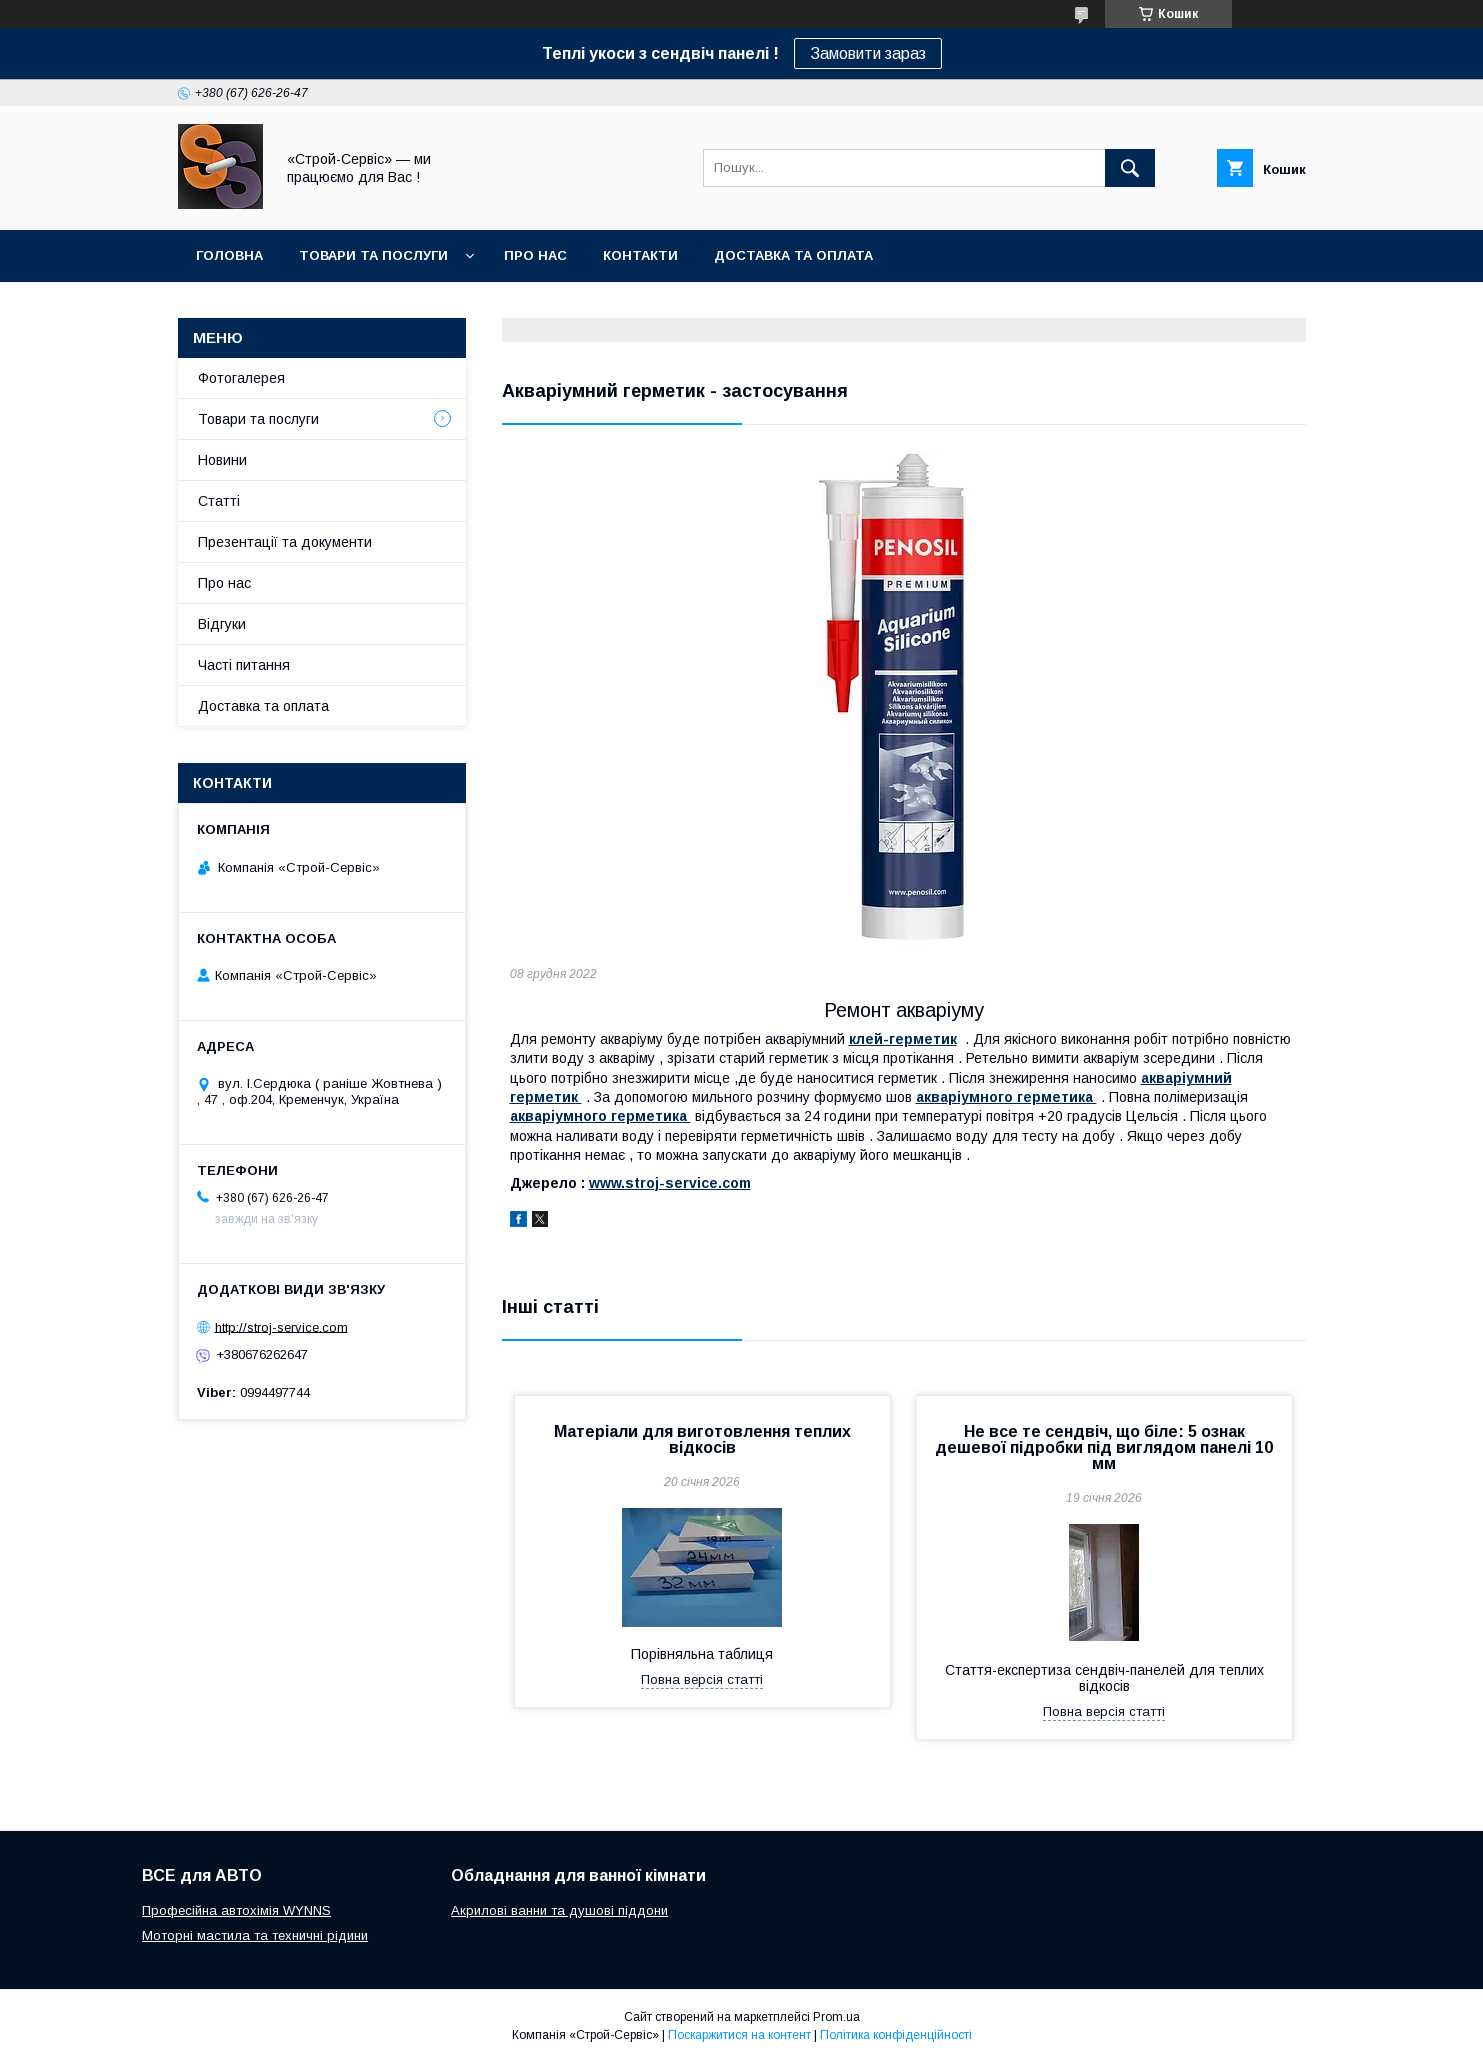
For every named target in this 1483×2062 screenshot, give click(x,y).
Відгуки (222, 624)
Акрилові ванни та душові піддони (559, 1910)
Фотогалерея (241, 378)
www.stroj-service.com (670, 1183)
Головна (229, 255)
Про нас (535, 255)
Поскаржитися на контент (739, 2035)
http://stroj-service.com (281, 1326)
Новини (222, 460)
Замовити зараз (868, 53)
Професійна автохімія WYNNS (236, 1910)
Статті (219, 501)
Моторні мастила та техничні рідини (255, 1935)
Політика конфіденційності (896, 2035)
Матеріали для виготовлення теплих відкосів (702, 1439)
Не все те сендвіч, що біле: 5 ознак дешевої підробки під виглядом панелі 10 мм (1104, 1447)
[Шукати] (1130, 168)
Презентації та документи (285, 542)
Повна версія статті (702, 1679)
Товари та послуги (373, 255)
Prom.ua (836, 2017)
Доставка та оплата (793, 255)
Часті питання (244, 665)
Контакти (640, 255)
